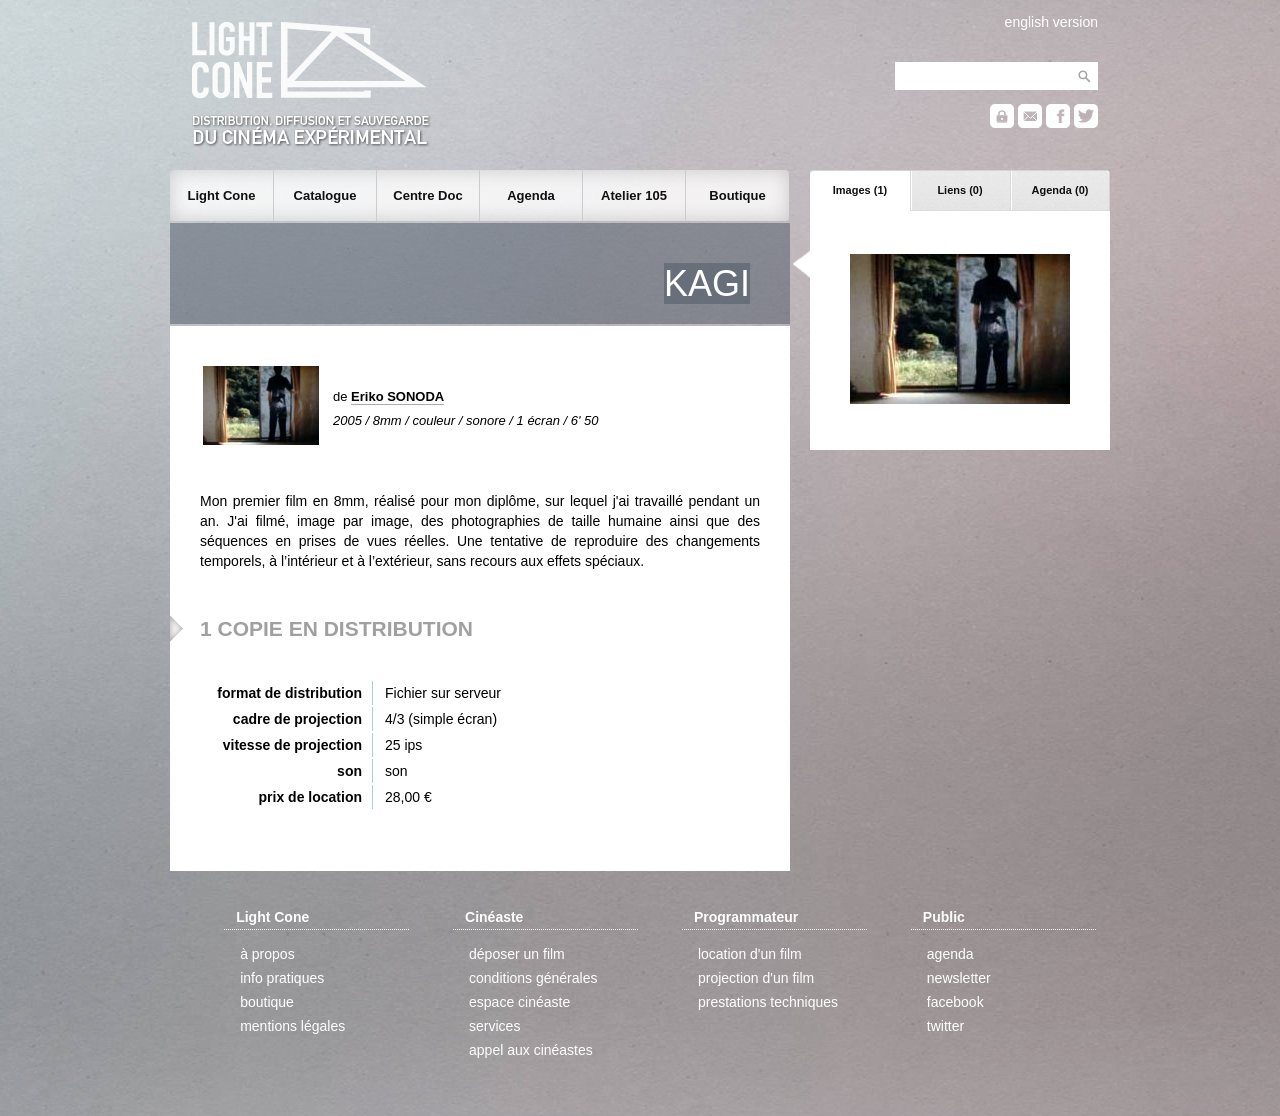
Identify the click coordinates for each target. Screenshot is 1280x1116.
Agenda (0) (1060, 190)
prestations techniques (768, 1002)
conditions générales (533, 978)
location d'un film (750, 954)
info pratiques (282, 978)
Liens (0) (959, 190)
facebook (955, 1002)
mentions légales (292, 1026)
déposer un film (517, 954)
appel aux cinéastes (531, 1050)
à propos (267, 954)
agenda (950, 954)
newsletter (959, 978)
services (494, 1026)
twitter (945, 1026)
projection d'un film (756, 978)
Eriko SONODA (397, 396)
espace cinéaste (519, 1002)
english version (1051, 22)
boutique (267, 1002)
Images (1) (860, 190)
